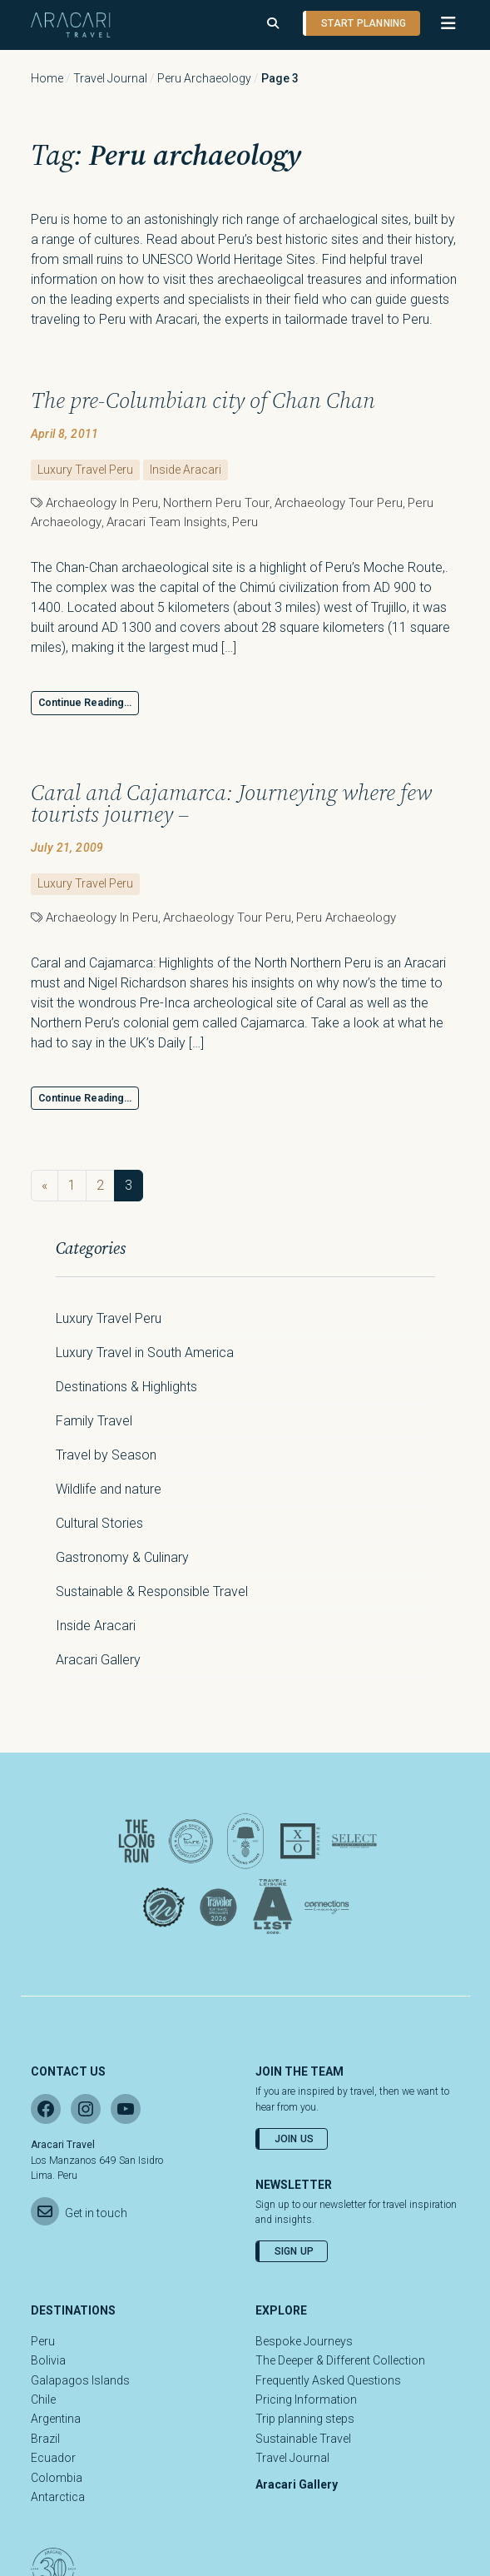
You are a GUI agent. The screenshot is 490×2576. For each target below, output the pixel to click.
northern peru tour (216, 502)
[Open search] (273, 23)
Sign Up (294, 2251)
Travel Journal (110, 78)
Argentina (56, 2418)
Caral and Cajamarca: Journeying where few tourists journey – (231, 804)
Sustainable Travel (303, 2438)
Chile (43, 2399)
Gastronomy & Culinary (122, 1557)
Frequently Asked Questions (328, 2380)
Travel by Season (106, 1455)
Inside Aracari (185, 469)
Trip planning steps (304, 2418)
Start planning (363, 23)
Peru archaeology (204, 78)
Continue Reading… (84, 703)
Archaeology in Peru (102, 502)
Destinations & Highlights (126, 1387)
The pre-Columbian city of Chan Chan (203, 400)
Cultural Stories (99, 1523)
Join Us (294, 2139)
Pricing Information (306, 2399)
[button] (441, 23)
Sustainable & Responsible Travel (152, 1591)
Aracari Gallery (98, 1660)
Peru (245, 522)
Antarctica (58, 2497)
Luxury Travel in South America (145, 1352)
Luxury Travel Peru (85, 469)
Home (47, 78)
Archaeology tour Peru (339, 502)
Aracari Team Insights (166, 522)
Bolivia (48, 2360)
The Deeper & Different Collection (340, 2360)
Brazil (45, 2438)
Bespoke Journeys (304, 2341)
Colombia (56, 2477)
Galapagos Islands (80, 2380)
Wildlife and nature (108, 1489)
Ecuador (53, 2457)
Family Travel (94, 1421)
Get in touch (96, 2213)
